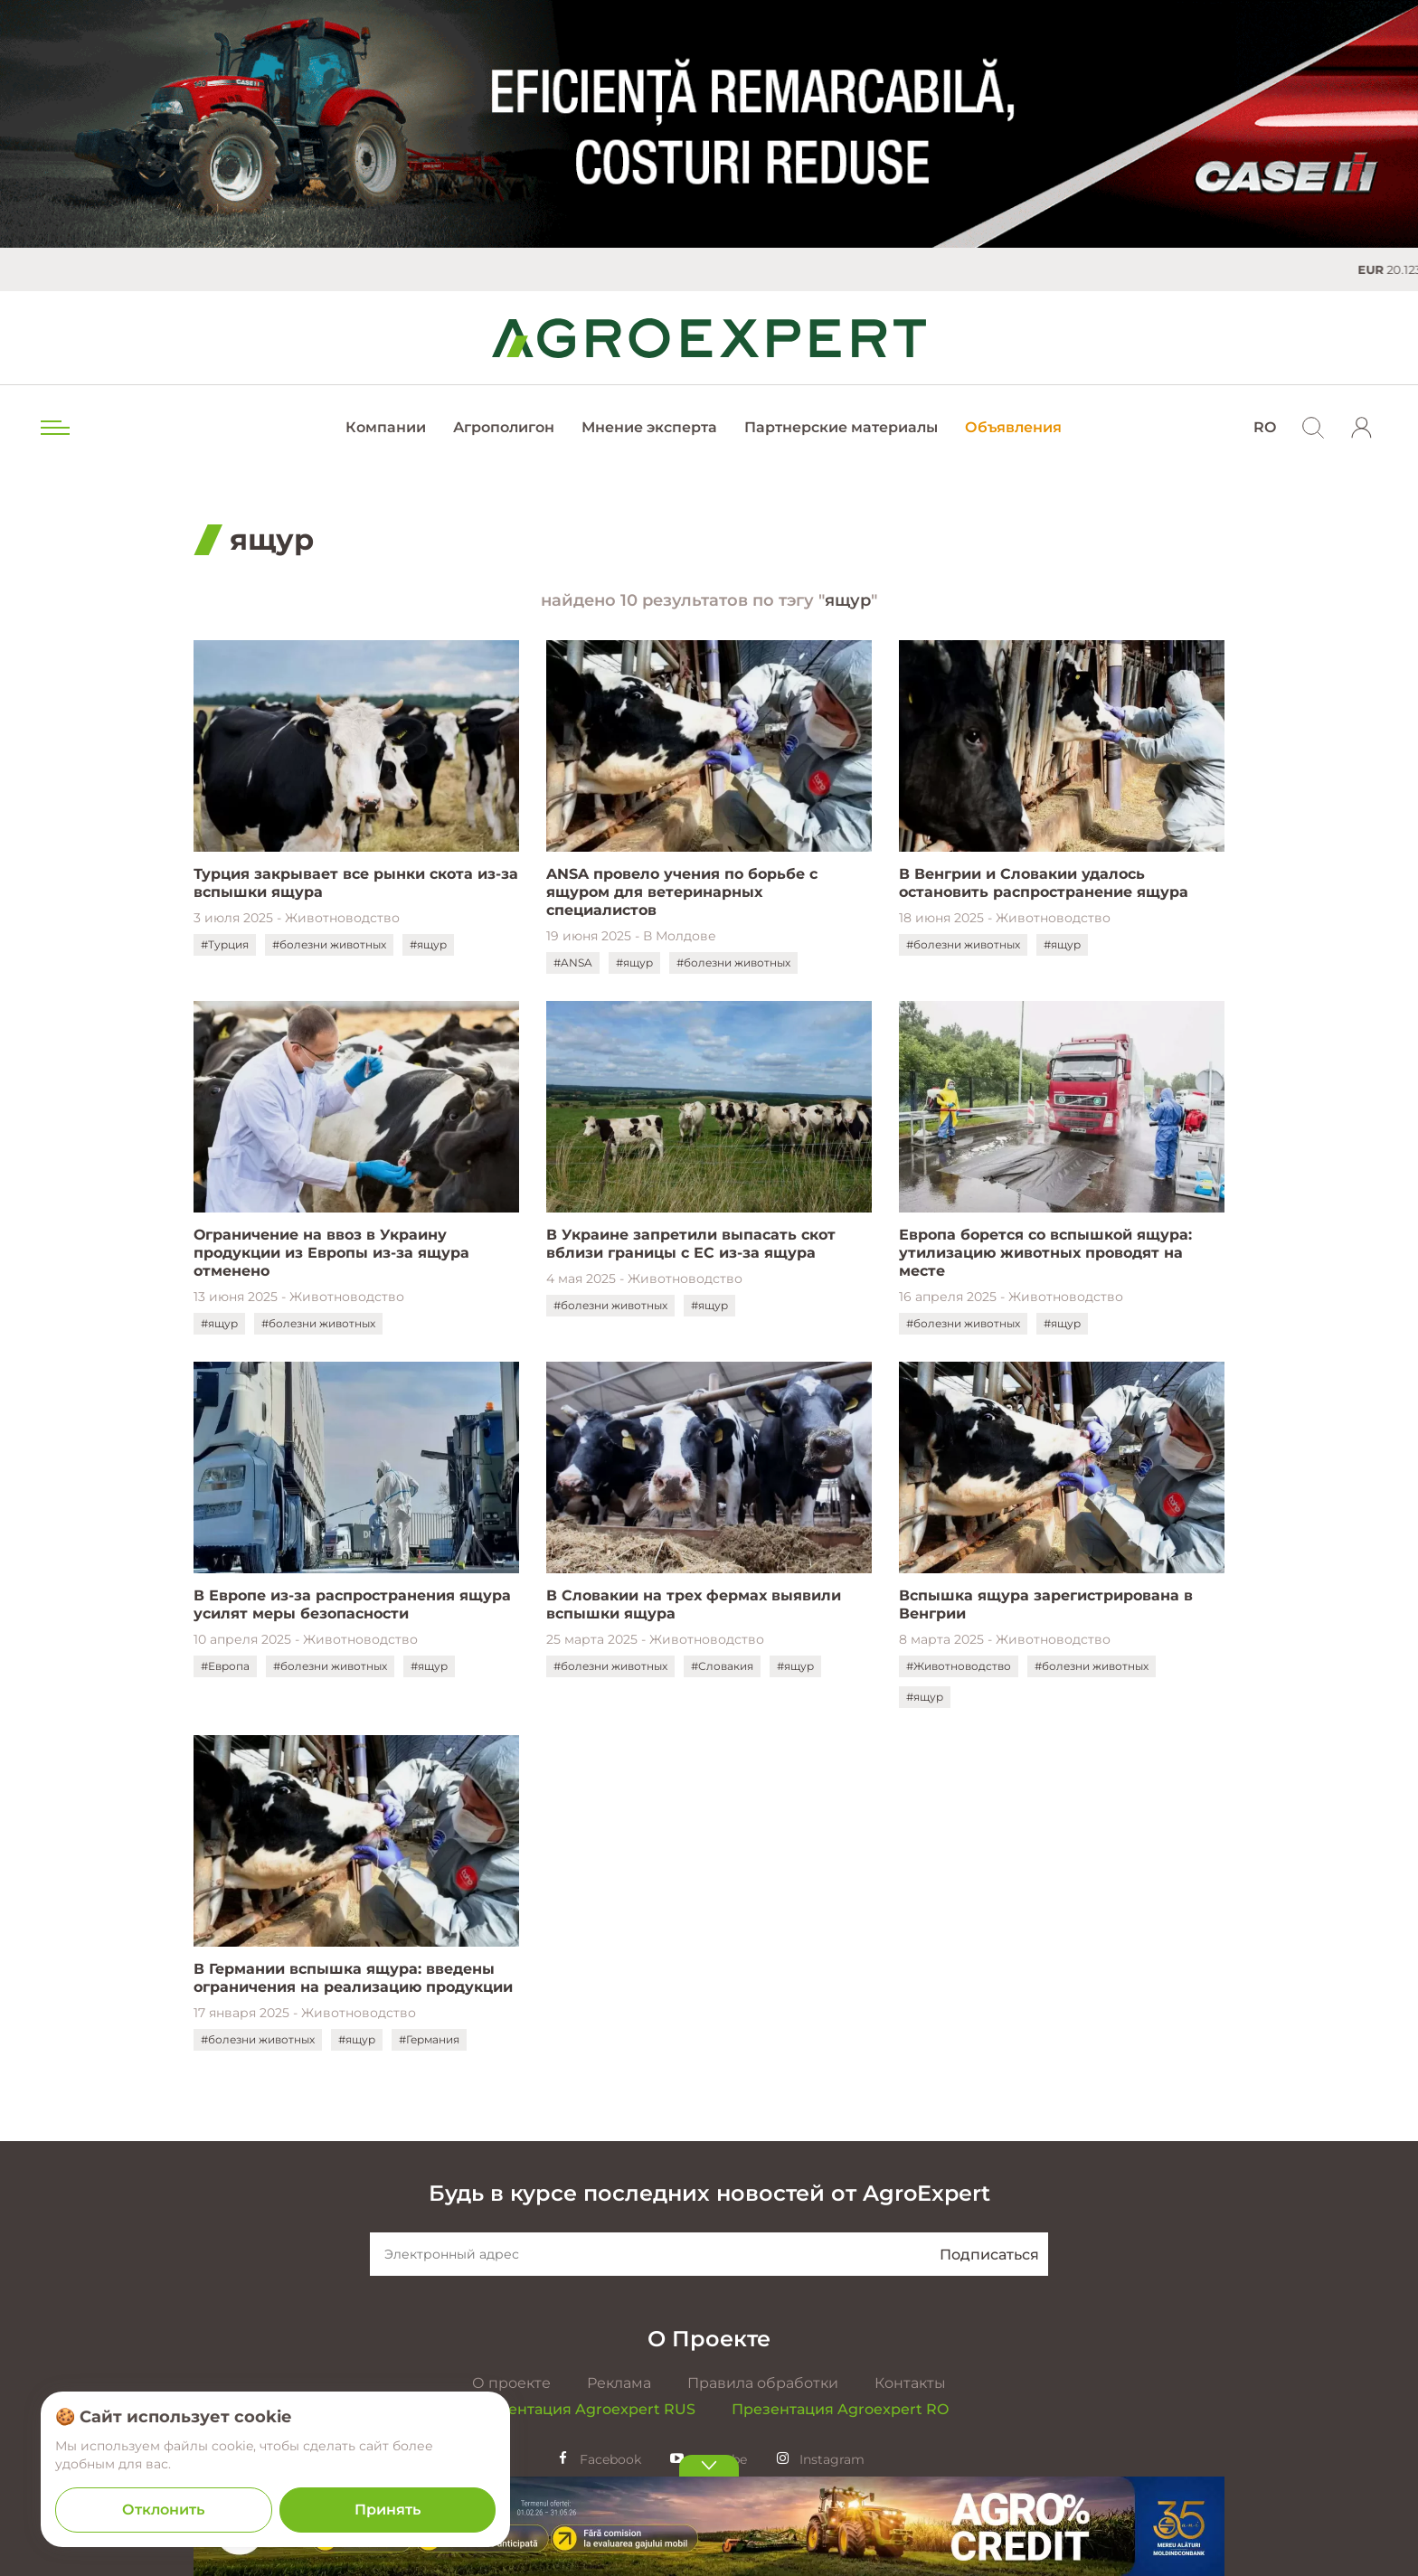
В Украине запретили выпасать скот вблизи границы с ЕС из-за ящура (691, 1243)
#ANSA (572, 962)
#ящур (428, 944)
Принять (387, 2509)
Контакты (910, 2383)
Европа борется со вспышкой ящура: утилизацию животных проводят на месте (1045, 1252)
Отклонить (163, 2509)
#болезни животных (329, 944)
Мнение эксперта (649, 427)
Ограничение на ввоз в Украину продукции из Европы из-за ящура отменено (331, 1252)
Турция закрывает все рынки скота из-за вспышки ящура (356, 883)
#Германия (429, 2039)
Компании (385, 427)
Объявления (1013, 427)
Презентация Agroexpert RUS (582, 2409)
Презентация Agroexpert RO (840, 2409)
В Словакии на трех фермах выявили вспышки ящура (693, 1604)
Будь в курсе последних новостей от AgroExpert (709, 2193)
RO (1264, 427)
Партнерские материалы (841, 427)
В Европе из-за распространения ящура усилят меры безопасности (352, 1604)
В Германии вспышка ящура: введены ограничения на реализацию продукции (353, 1978)
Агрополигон (503, 427)
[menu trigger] (53, 427)
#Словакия (722, 1666)
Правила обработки (762, 2383)
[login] (1362, 427)
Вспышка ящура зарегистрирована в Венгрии (1046, 1604)
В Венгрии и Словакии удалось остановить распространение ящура (1043, 883)
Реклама (619, 2383)
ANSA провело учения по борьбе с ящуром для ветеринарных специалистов (682, 892)
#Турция (225, 944)
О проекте (511, 2383)
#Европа (225, 1666)
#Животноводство (958, 1666)
